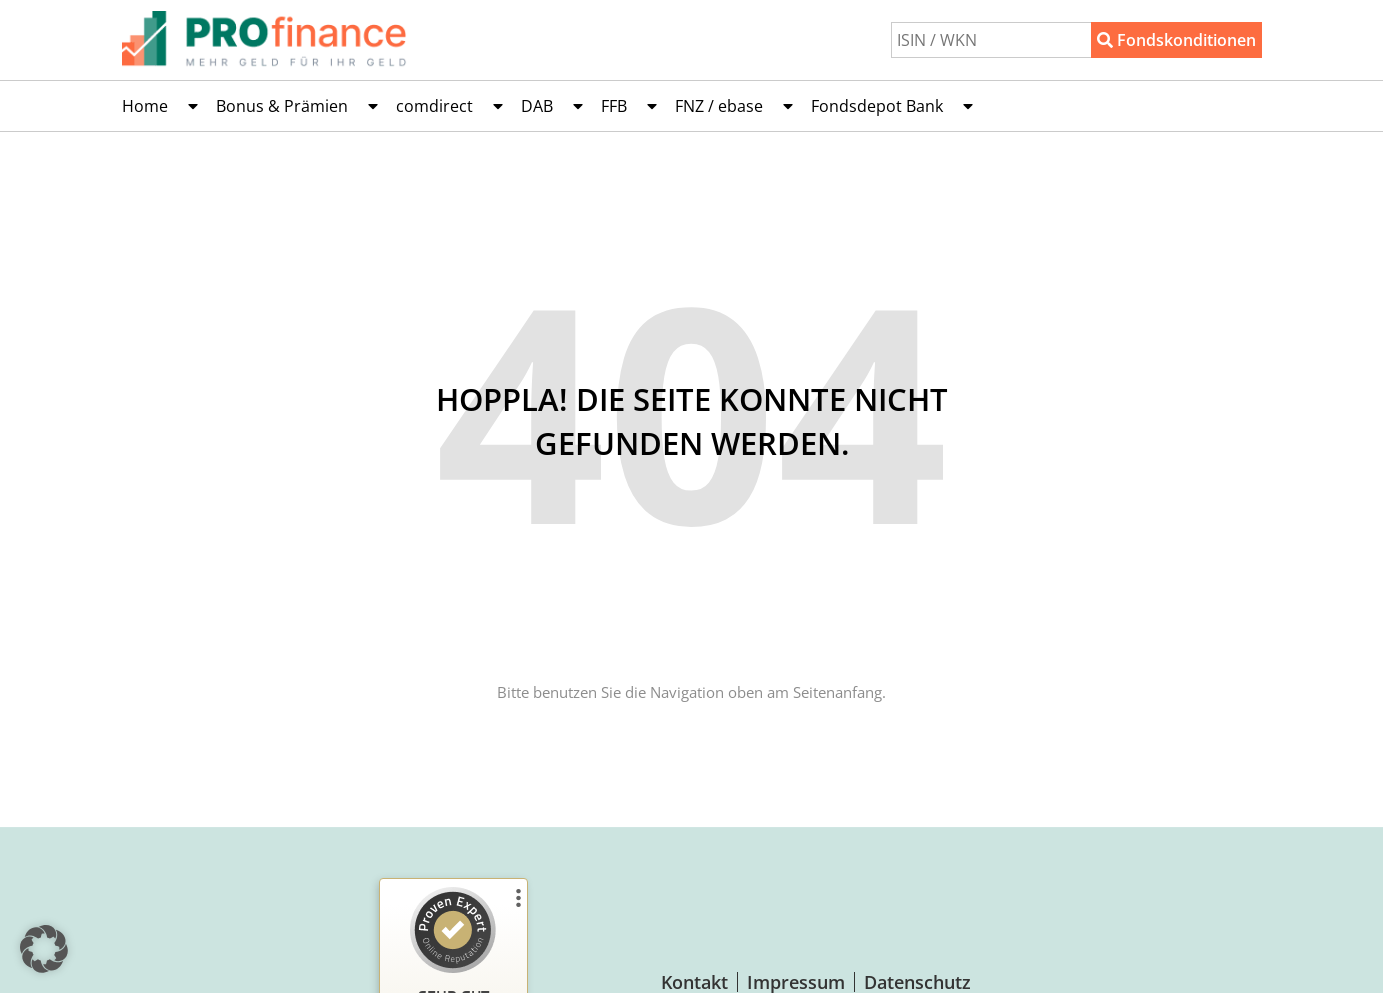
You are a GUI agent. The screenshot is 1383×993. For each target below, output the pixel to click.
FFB (629, 106)
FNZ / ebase (734, 106)
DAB (552, 106)
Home (160, 106)
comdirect (449, 106)
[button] (44, 949)
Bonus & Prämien (297, 106)
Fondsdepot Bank (892, 106)
